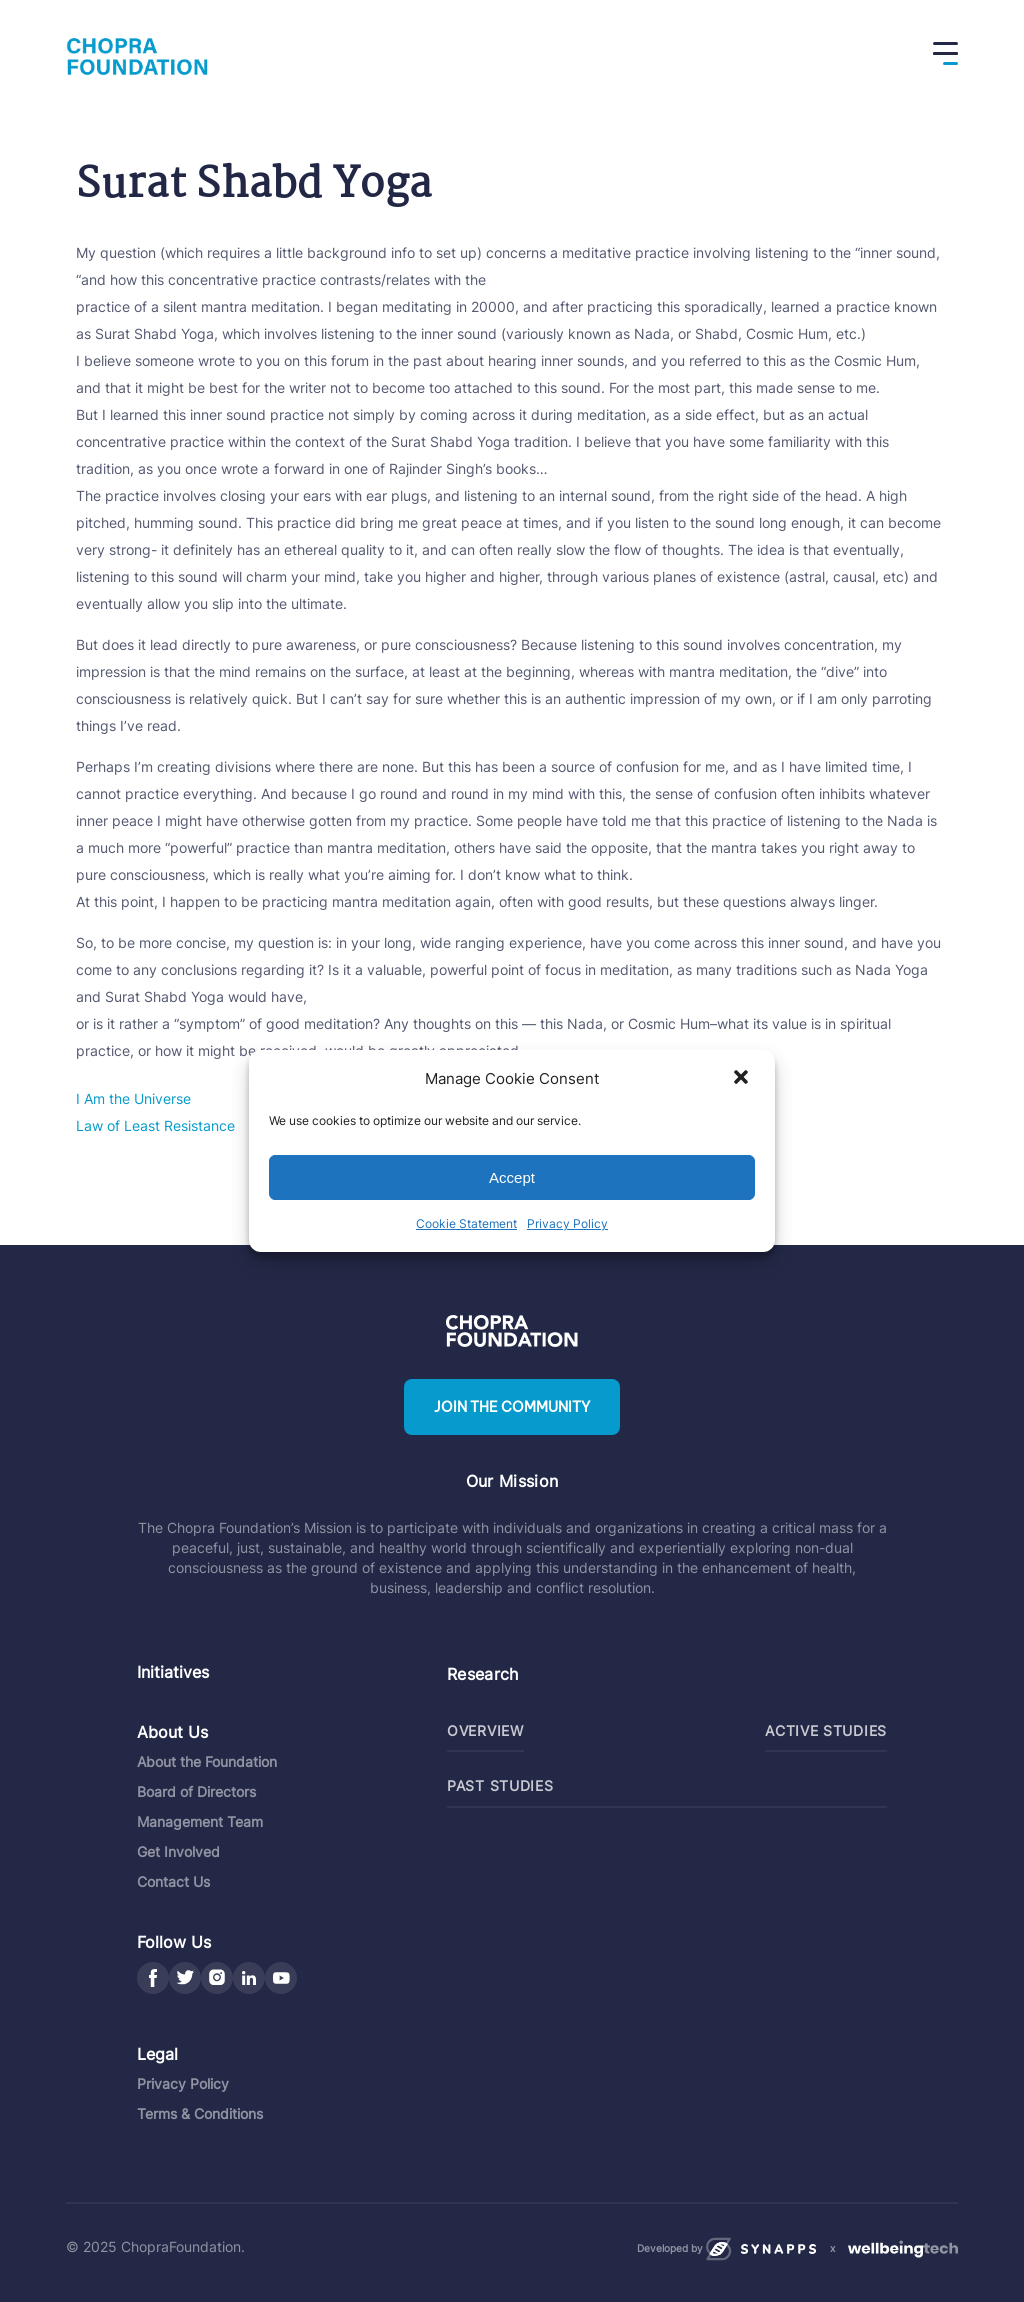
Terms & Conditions (200, 2111)
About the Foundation (207, 1759)
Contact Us (173, 1879)
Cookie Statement (466, 1223)
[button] (743, 1079)
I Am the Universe (133, 1098)
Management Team (200, 1819)
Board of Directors (196, 1789)
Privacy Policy (567, 1223)
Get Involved (178, 1849)
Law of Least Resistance (155, 1125)
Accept (512, 1177)
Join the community (512, 1407)
